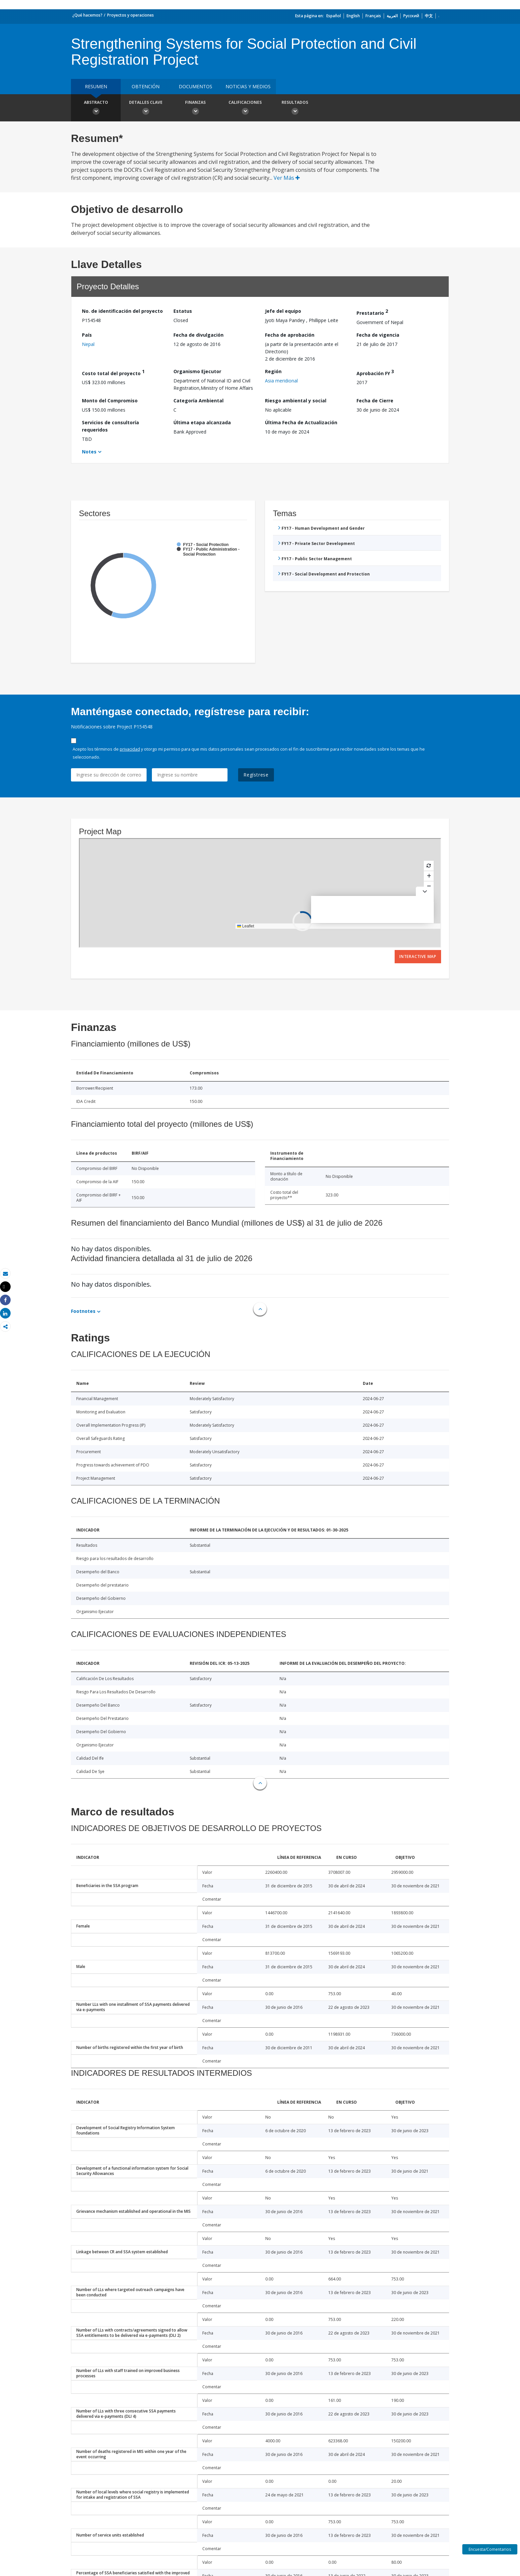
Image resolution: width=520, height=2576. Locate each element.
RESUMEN (96, 86)
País (87, 335)
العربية (392, 16)
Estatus (182, 311)
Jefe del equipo (283, 311)
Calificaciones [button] (245, 108)
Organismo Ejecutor (197, 371)
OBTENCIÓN (146, 86)
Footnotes (83, 1311)
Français (373, 16)
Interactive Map (417, 956)
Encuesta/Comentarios (490, 2549)
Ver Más (287, 177)
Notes (89, 451)
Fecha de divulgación (198, 335)
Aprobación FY (375, 372)
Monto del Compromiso (110, 400)
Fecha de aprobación (289, 335)
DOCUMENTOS (195, 86)
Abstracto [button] (95, 108)
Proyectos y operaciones (130, 15)
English (353, 16)
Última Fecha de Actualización (301, 422)
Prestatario (372, 312)
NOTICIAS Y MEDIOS (248, 86)
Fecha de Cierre (375, 400)
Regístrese (256, 775)
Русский (411, 16)
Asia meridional (281, 380)
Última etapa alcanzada (202, 422)
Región (273, 371)
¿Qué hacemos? (87, 15)
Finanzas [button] (195, 108)
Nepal (88, 344)
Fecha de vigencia (378, 335)
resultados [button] (294, 108)
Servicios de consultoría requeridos (110, 426)
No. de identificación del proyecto (122, 311)
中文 (429, 16)
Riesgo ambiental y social (295, 400)
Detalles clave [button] (145, 108)
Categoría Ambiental (198, 400)
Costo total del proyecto (113, 372)
